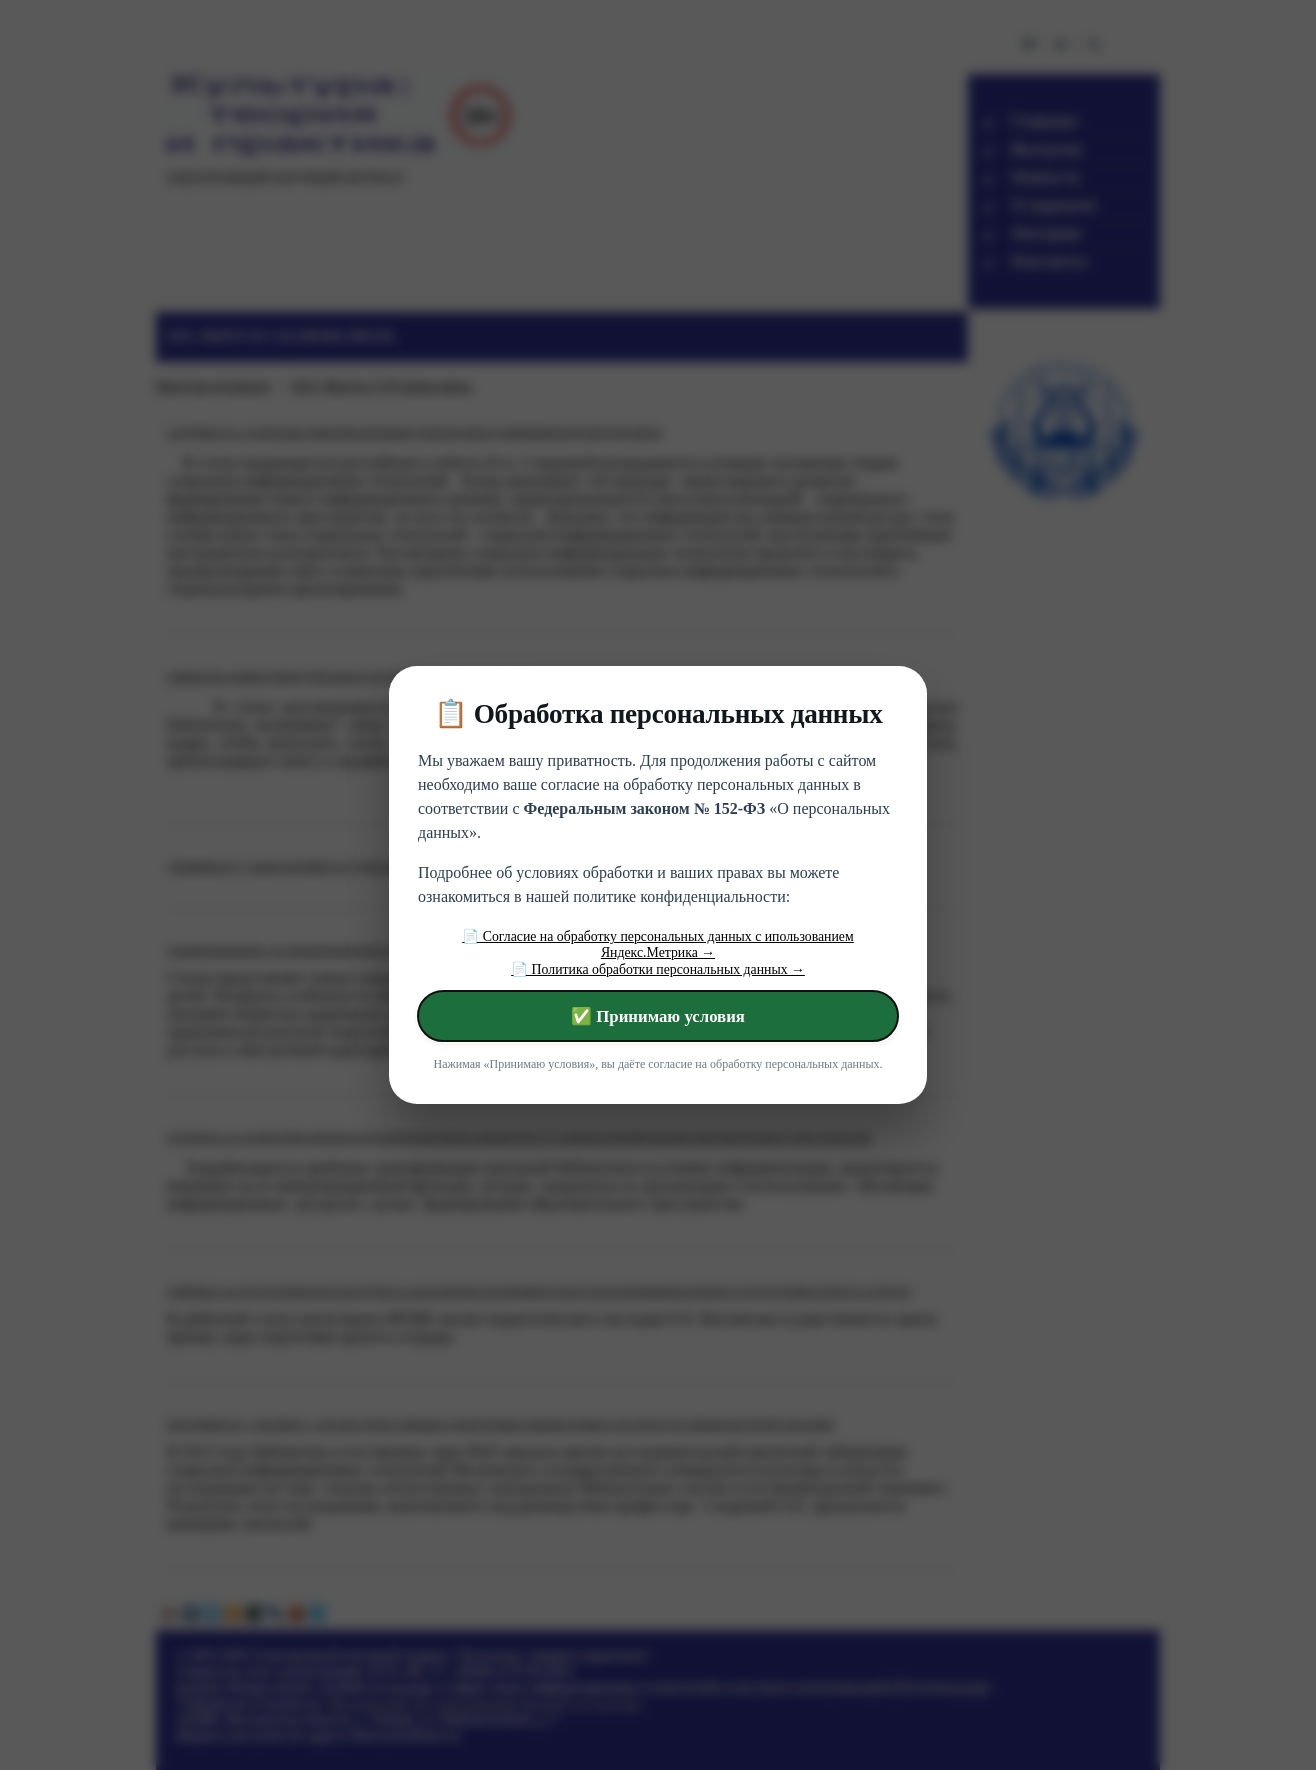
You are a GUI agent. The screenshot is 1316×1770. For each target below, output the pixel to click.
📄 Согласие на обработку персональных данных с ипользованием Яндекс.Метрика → (657, 944)
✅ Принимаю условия (658, 1016)
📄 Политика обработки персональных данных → (658, 969)
